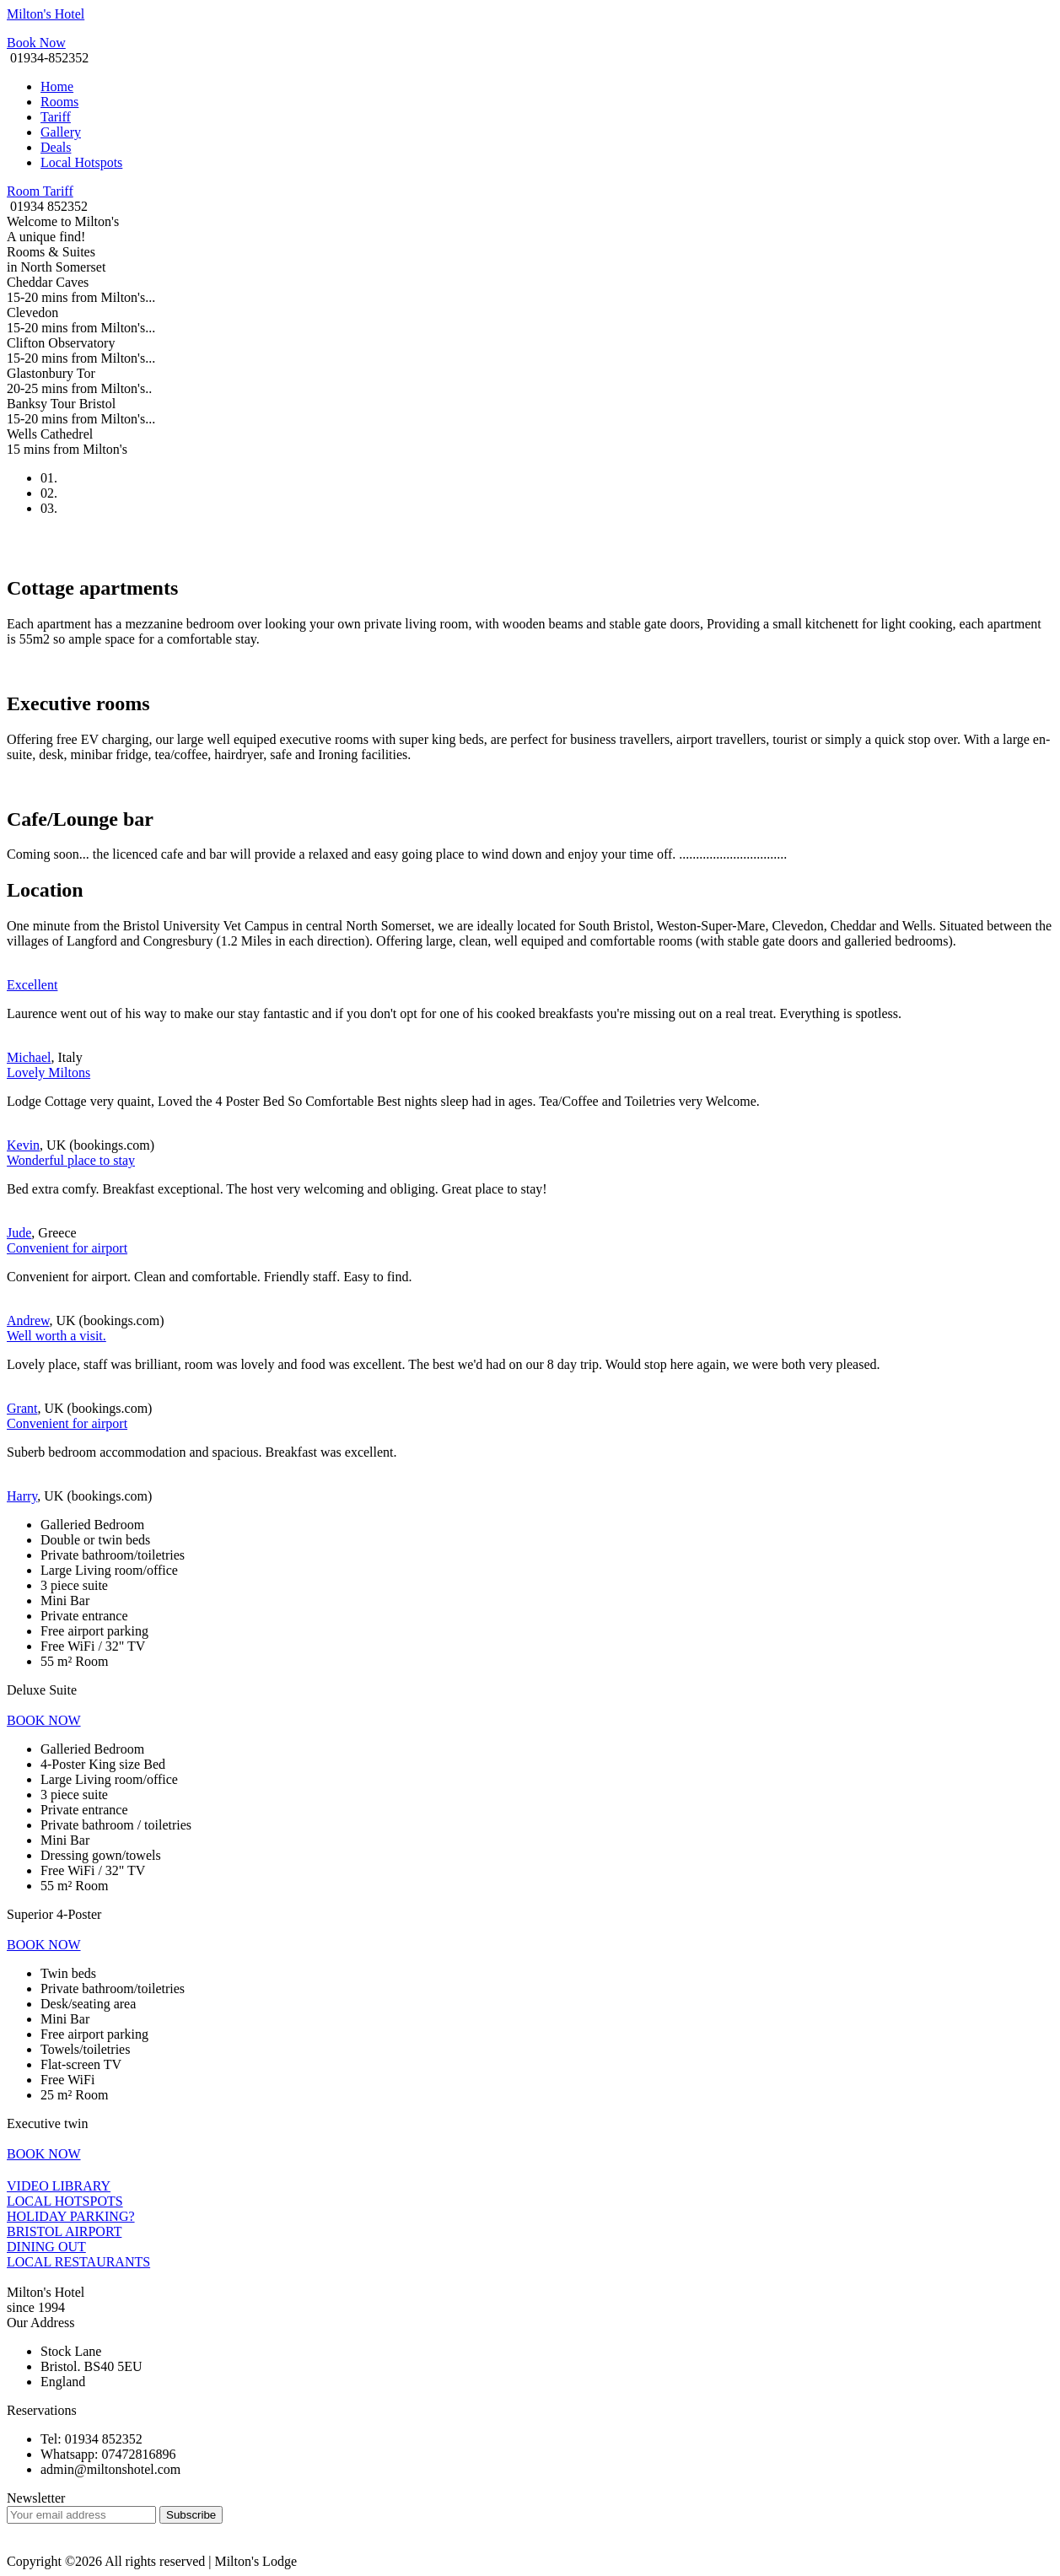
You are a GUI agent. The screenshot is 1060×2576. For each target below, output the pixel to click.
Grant (22, 1408)
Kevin (23, 1145)
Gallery (60, 132)
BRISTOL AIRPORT (64, 2231)
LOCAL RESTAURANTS (78, 2262)
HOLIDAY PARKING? (71, 2216)
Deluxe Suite (42, 1690)
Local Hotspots (81, 162)
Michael (29, 1057)
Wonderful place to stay (71, 1160)
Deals (55, 147)
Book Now (36, 42)
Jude (19, 1233)
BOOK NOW (44, 1720)
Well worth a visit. (56, 1335)
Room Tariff (40, 191)
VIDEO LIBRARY (58, 2186)
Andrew (28, 1320)
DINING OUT (46, 2246)
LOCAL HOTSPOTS (65, 2201)
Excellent (32, 985)
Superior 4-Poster (54, 1914)
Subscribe (191, 2515)
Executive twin (47, 2123)
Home (56, 86)
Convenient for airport (67, 1248)
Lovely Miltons (48, 1072)
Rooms (59, 101)
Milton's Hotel (45, 14)
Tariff (55, 117)
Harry (22, 1496)
